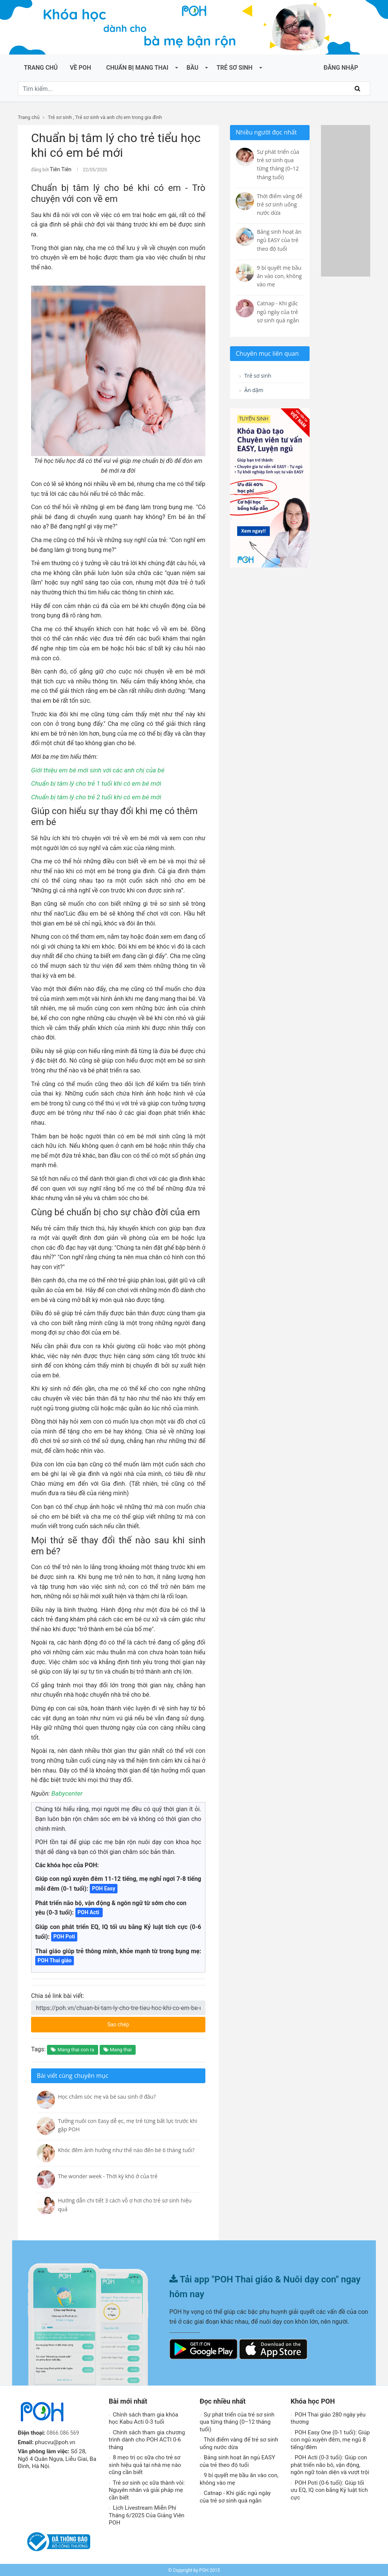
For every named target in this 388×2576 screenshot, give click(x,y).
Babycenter (66, 1792)
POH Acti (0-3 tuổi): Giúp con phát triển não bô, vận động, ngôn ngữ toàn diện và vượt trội (330, 2463)
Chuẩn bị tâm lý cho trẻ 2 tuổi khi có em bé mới (92, 796)
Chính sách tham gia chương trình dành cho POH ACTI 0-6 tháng (147, 2438)
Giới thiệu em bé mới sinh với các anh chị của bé (93, 769)
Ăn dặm (252, 392)
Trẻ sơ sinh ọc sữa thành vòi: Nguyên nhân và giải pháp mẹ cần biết (147, 2489)
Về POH (80, 67)
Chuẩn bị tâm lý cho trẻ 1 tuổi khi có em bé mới (92, 782)
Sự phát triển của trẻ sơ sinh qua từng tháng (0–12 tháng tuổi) (237, 2421)
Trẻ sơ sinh (234, 67)
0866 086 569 (64, 2431)
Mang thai (117, 2048)
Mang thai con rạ (72, 2048)
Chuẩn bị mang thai (137, 67)
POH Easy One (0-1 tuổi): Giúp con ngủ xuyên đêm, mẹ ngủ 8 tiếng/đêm (330, 2438)
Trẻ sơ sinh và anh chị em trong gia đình (118, 117)
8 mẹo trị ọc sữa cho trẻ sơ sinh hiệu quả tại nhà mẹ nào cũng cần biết (145, 2463)
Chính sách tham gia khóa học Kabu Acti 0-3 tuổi (143, 2417)
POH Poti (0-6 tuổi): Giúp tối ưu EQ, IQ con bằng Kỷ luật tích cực (329, 2489)
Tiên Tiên (59, 169)
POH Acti (89, 1911)
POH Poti (64, 1935)
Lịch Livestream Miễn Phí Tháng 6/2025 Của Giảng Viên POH (147, 2514)
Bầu (192, 67)
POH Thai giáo (55, 1959)
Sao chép (146, 2021)
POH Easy (104, 1887)
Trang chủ (41, 67)
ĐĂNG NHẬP (341, 67)
